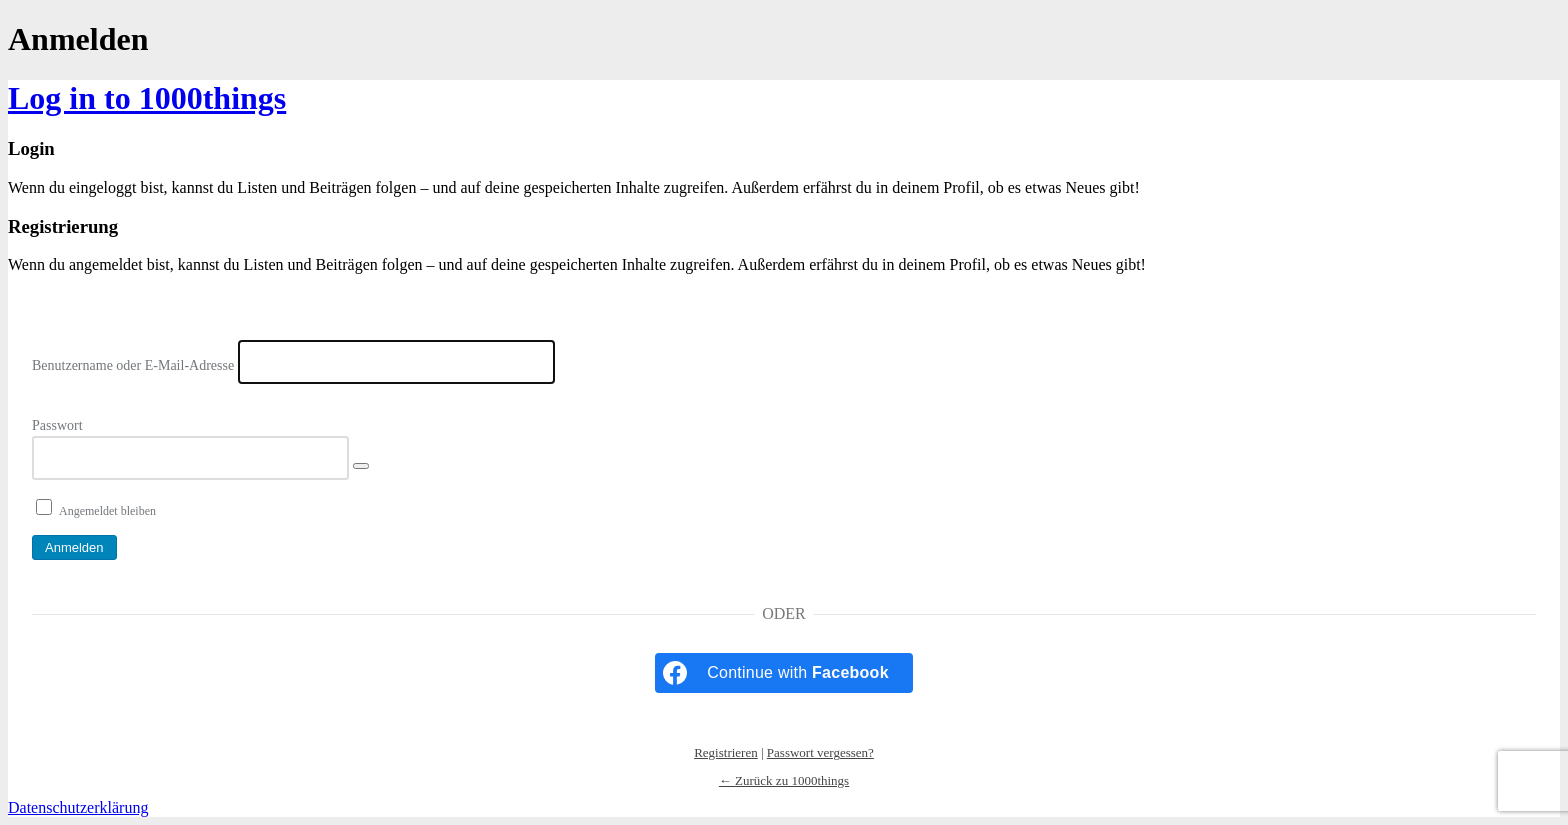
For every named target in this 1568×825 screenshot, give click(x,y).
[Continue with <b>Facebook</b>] (784, 673)
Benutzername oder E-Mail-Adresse (133, 365)
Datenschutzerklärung (78, 807)
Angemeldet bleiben (107, 511)
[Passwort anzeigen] (361, 466)
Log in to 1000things (147, 98)
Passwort (57, 425)
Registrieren (726, 752)
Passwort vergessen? (820, 752)
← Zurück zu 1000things (784, 780)
